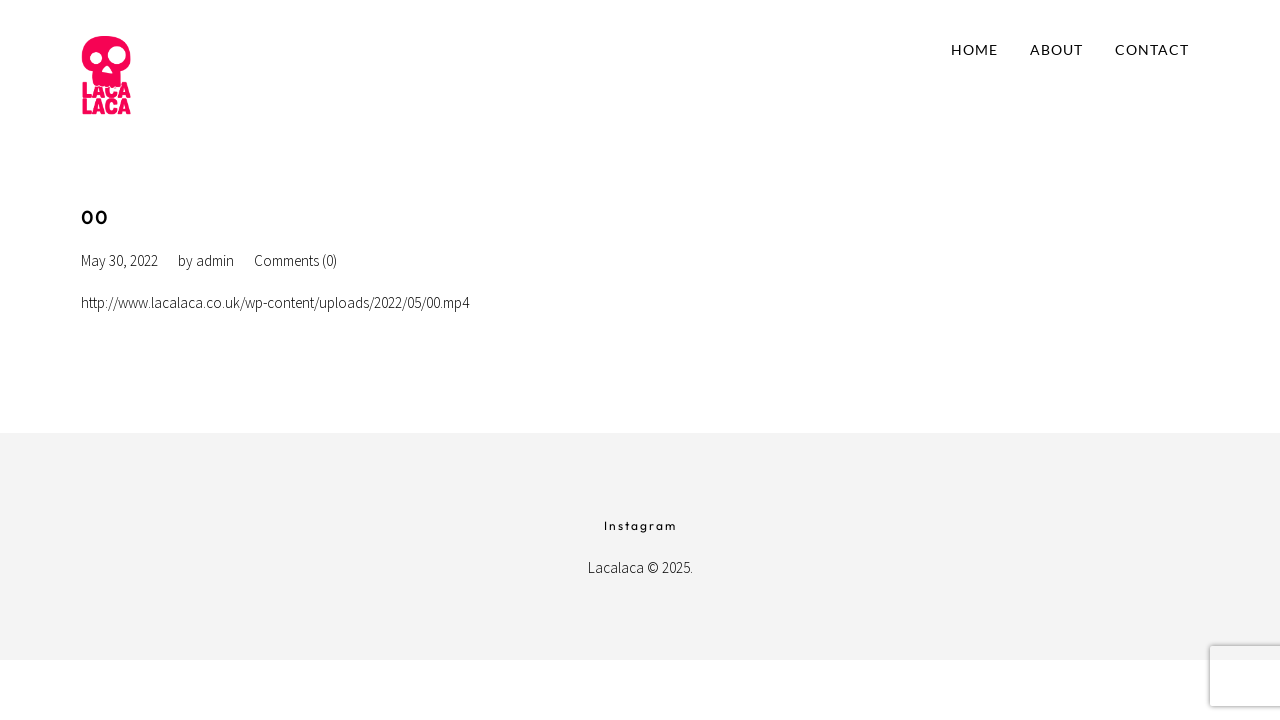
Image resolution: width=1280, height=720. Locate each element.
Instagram (640, 525)
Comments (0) (295, 260)
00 (95, 217)
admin (215, 260)
